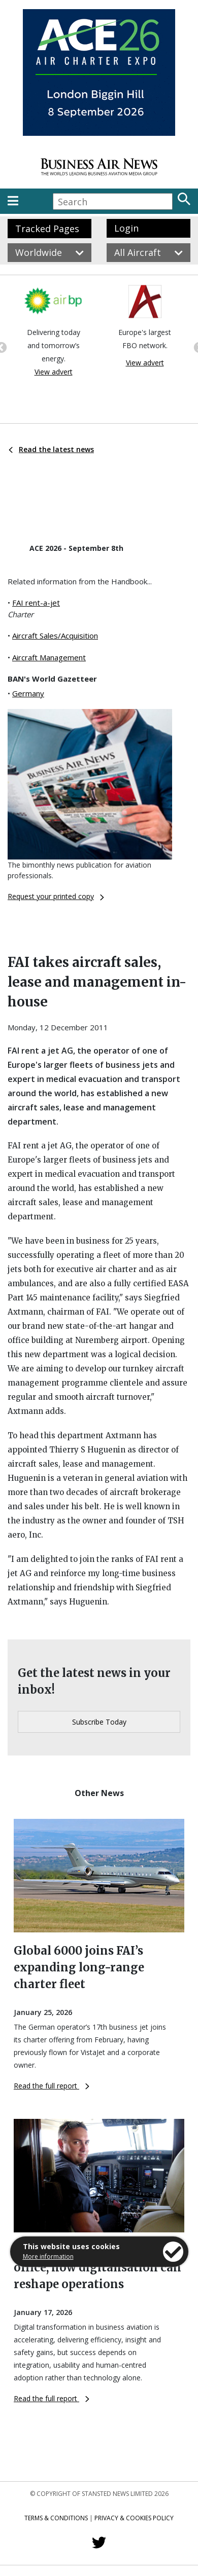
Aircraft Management (49, 657)
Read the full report (51, 2085)
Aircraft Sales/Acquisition (55, 635)
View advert (54, 372)
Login (126, 228)
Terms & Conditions (56, 2518)
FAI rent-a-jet (36, 603)
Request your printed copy (56, 896)
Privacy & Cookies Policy (134, 2518)
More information (48, 2256)
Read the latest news (51, 449)
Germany (28, 693)
